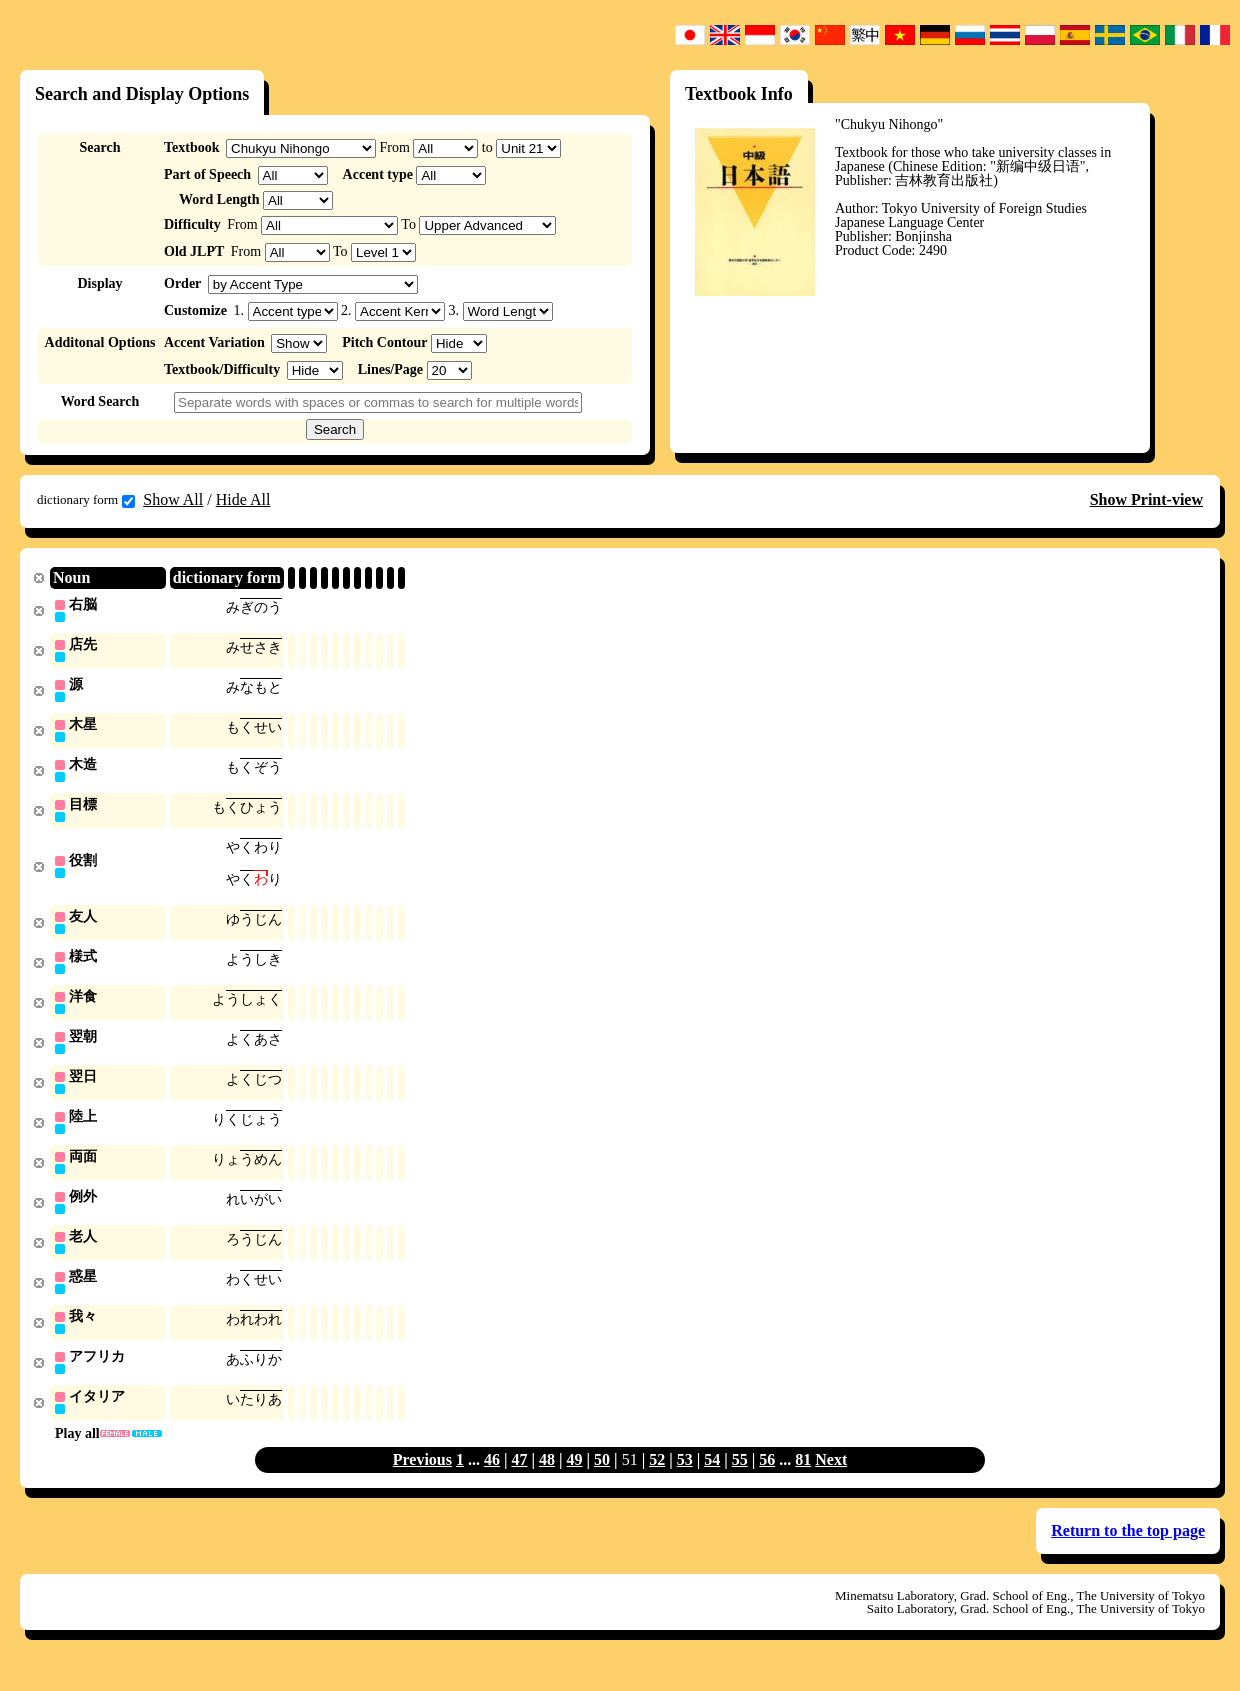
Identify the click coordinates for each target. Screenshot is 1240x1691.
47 (520, 1480)
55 (740, 1480)
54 (712, 1480)
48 (547, 1480)
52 (657, 1480)
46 (492, 1480)
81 (803, 1480)
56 (767, 1480)
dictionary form (86, 500)
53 (685, 1480)
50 (602, 1480)
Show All (173, 499)
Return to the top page (1128, 1551)
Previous (422, 1480)
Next (831, 1480)
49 (575, 1480)
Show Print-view (1146, 499)
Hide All (243, 499)
